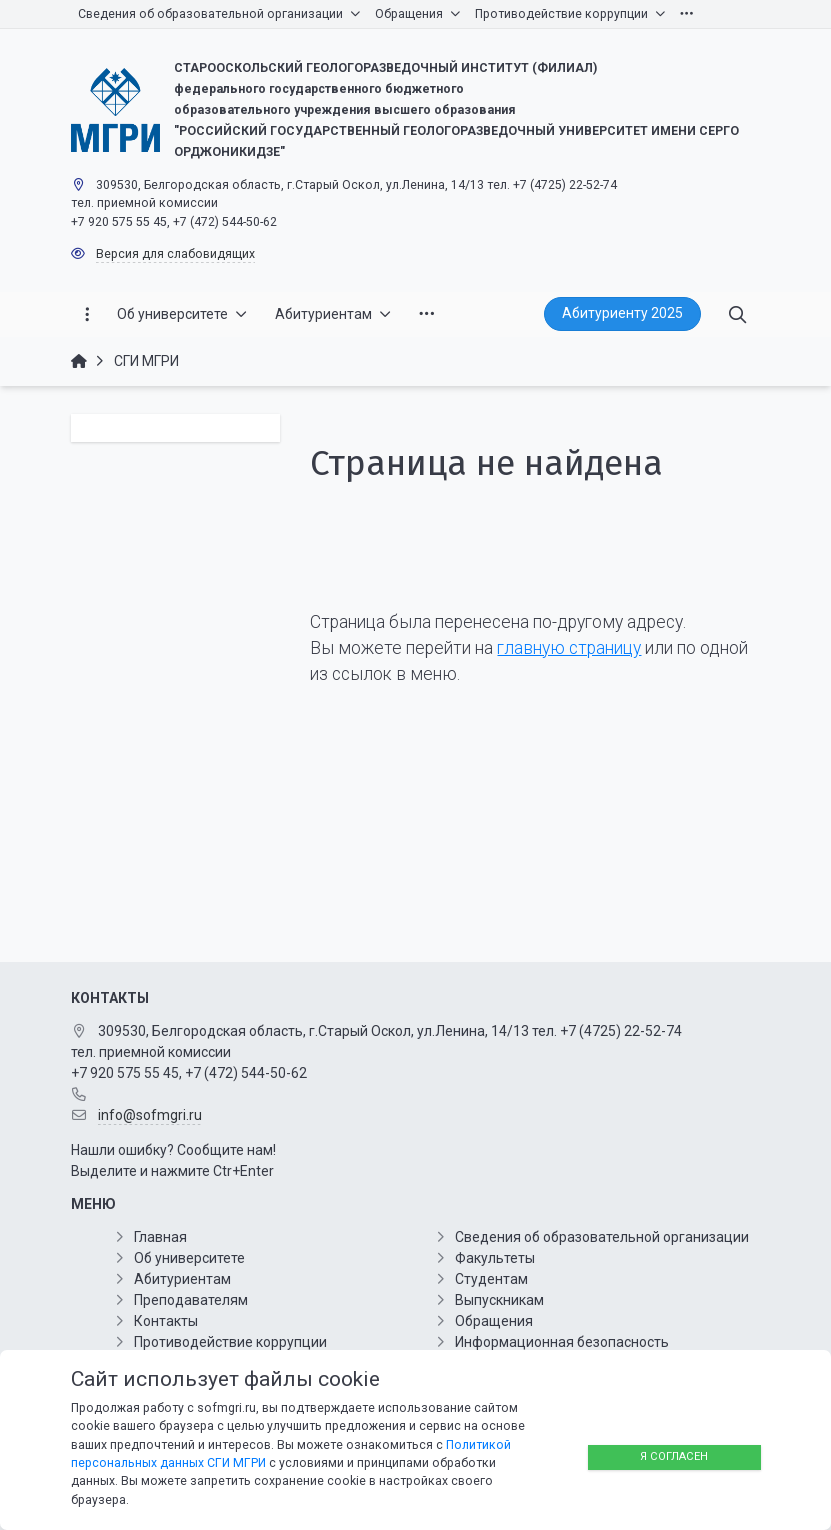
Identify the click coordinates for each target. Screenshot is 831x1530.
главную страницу (569, 648)
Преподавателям (191, 1300)
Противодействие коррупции (230, 1342)
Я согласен (674, 1456)
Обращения (494, 1321)
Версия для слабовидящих (175, 254)
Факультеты (495, 1258)
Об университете (189, 1258)
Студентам (491, 1279)
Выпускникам (499, 1300)
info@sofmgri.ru (150, 1115)
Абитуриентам (182, 1279)
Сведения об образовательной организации (602, 1237)
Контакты (166, 1321)
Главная (160, 1237)
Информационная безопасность (562, 1342)
